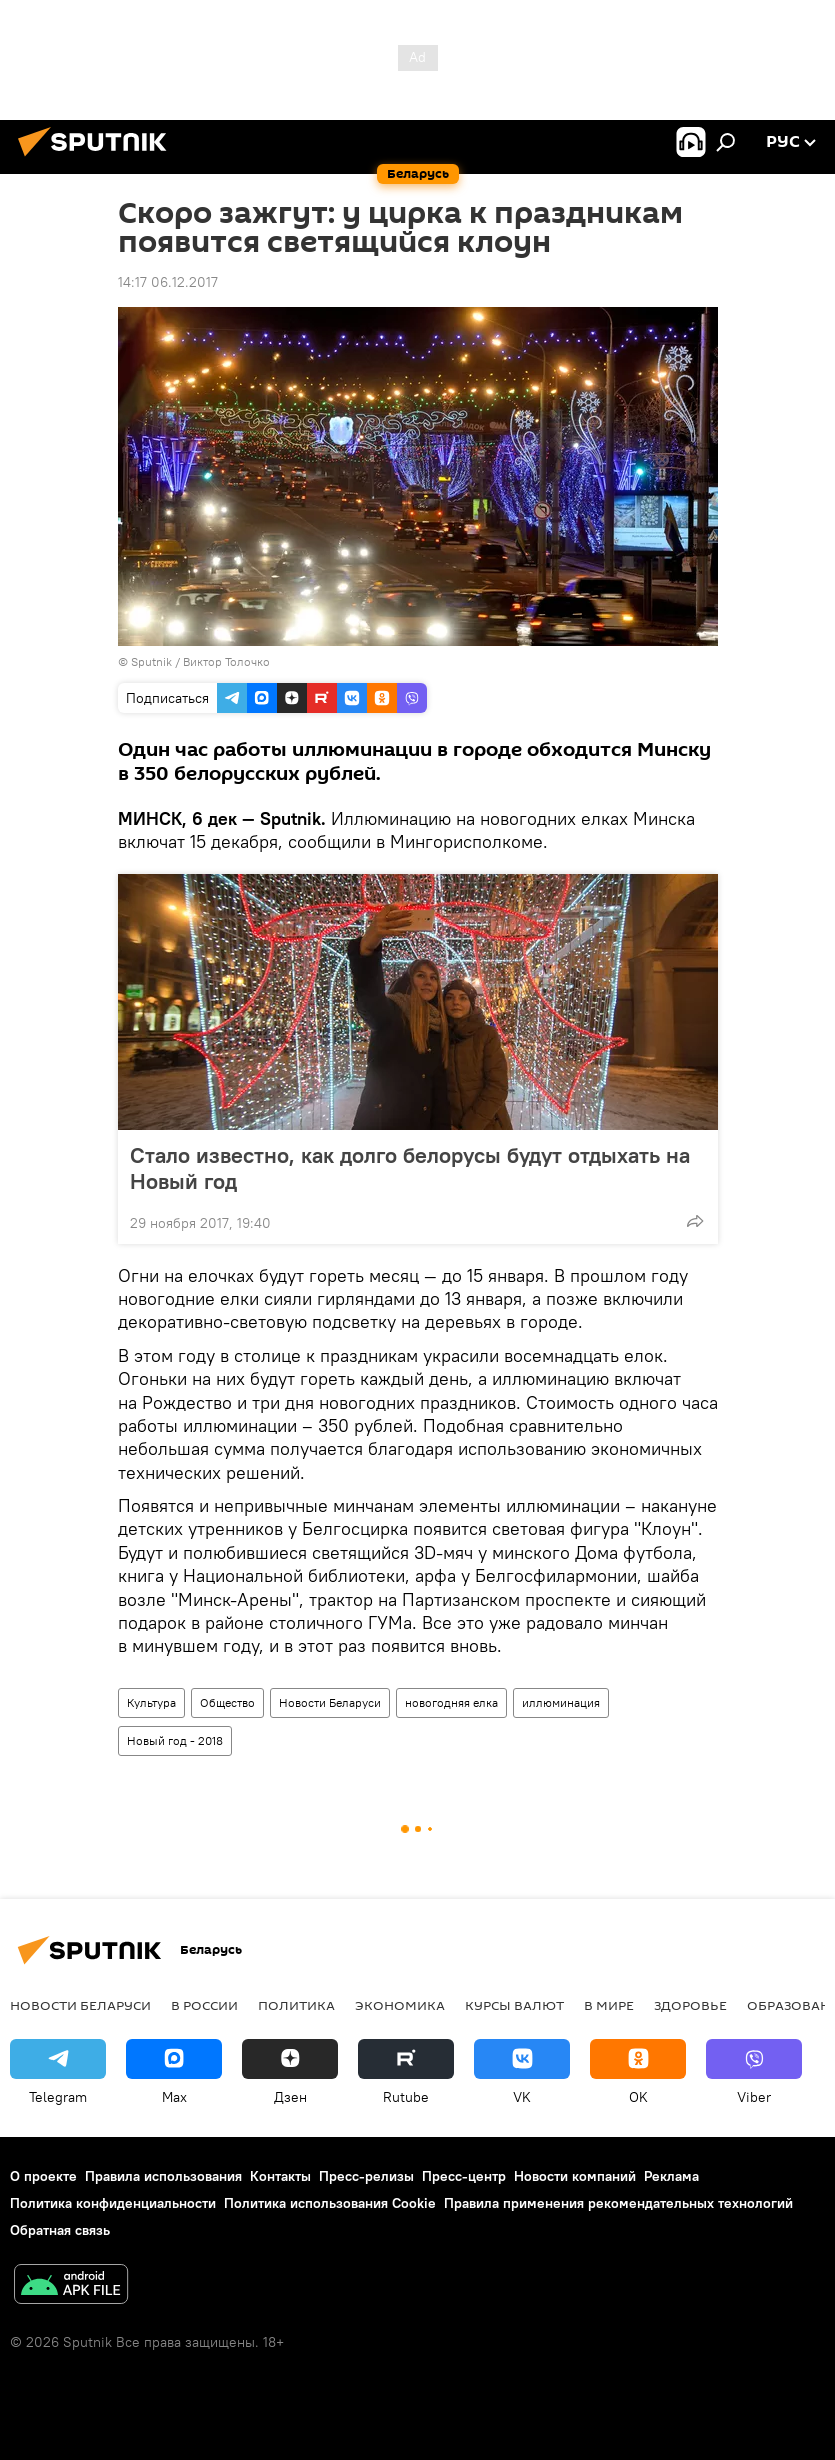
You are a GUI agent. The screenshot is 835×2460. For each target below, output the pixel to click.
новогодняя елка (451, 1702)
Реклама (671, 2176)
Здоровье (690, 2005)
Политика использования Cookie (330, 2203)
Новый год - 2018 (175, 1740)
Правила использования (163, 2176)
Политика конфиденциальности (113, 2203)
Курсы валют (514, 2005)
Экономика (400, 2005)
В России (204, 2005)
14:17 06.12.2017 (168, 282)
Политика (296, 2005)
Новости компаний (575, 2176)
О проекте (43, 2176)
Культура (151, 1702)
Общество (227, 1702)
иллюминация (561, 1702)
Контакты (280, 2176)
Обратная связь (60, 2230)
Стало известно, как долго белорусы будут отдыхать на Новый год (410, 1168)
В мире (609, 2005)
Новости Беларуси (330, 1702)
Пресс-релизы (366, 2176)
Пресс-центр (464, 2176)
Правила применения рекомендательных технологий (618, 2203)
